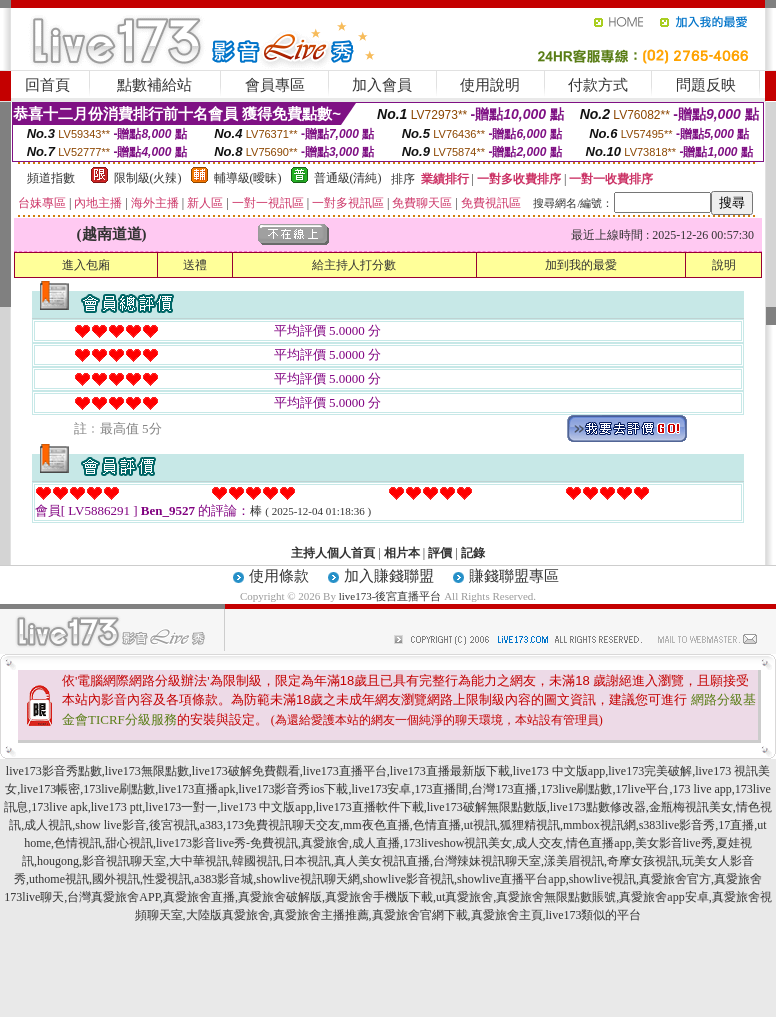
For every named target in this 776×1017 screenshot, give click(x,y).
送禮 (195, 265)
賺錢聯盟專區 (514, 576)
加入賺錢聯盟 (389, 576)
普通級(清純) (348, 178)
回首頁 (47, 85)
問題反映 (706, 85)
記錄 (473, 553)
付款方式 (598, 85)
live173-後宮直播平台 (390, 596)
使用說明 (490, 85)
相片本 (402, 553)
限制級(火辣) (148, 178)
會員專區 (275, 85)
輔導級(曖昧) (248, 178)
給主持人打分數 (354, 265)
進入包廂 (86, 265)
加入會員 (382, 85)
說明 (724, 265)
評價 (440, 553)
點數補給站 (154, 85)
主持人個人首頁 (333, 553)
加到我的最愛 (581, 265)
